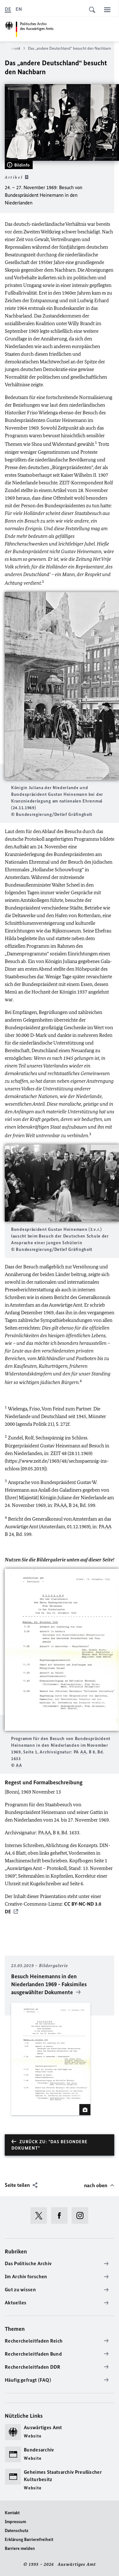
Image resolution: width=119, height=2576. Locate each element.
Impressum (15, 2521)
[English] (19, 9)
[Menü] (107, 10)
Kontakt (12, 2512)
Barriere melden (20, 2548)
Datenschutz (16, 2530)
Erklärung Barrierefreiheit (29, 2539)
